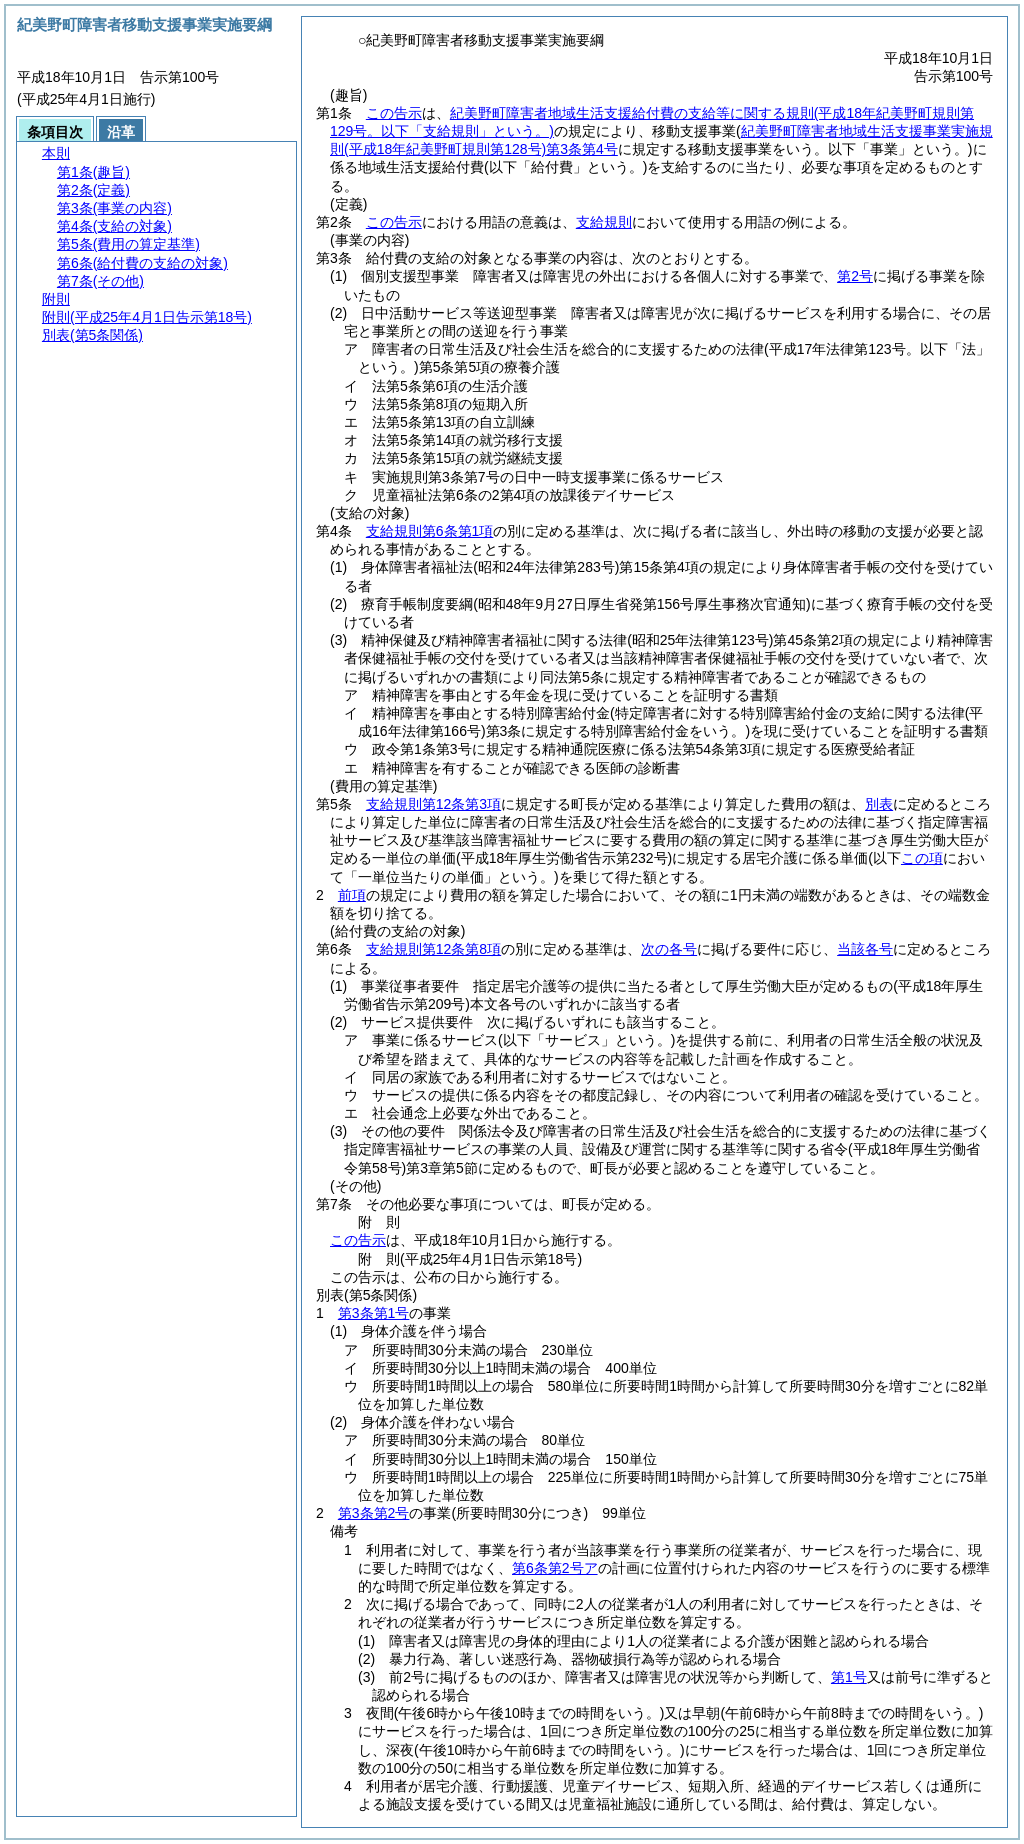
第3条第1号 (374, 1313)
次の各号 (669, 949)
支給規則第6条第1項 (430, 531)
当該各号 (865, 949)
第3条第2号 (374, 1513)
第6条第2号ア (555, 1568)
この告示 (394, 113)
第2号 (855, 276)
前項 (352, 895)
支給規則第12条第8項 (433, 949)
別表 (879, 804)
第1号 (849, 1677)
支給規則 (604, 222)
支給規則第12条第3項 (433, 804)
